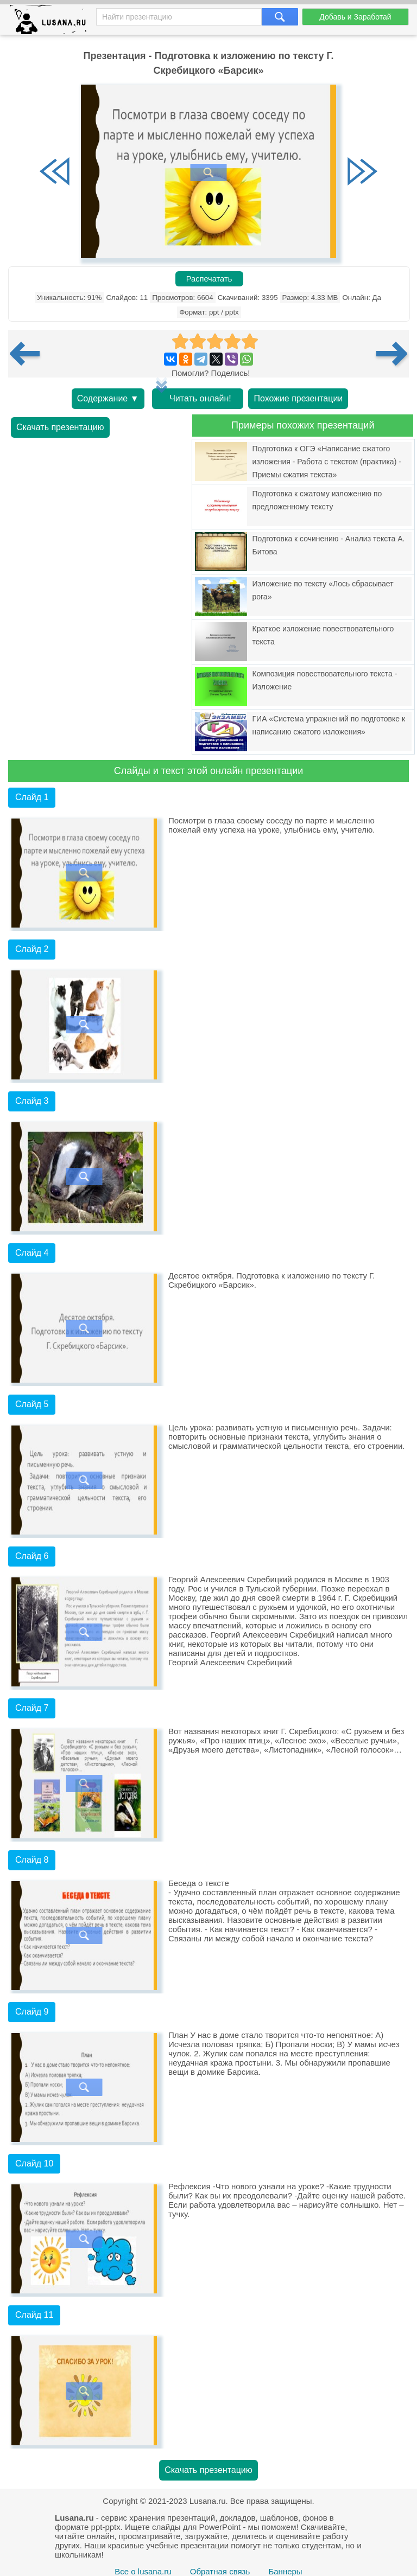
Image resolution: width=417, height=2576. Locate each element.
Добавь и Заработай (355, 16)
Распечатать (209, 278)
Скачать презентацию (60, 427)
